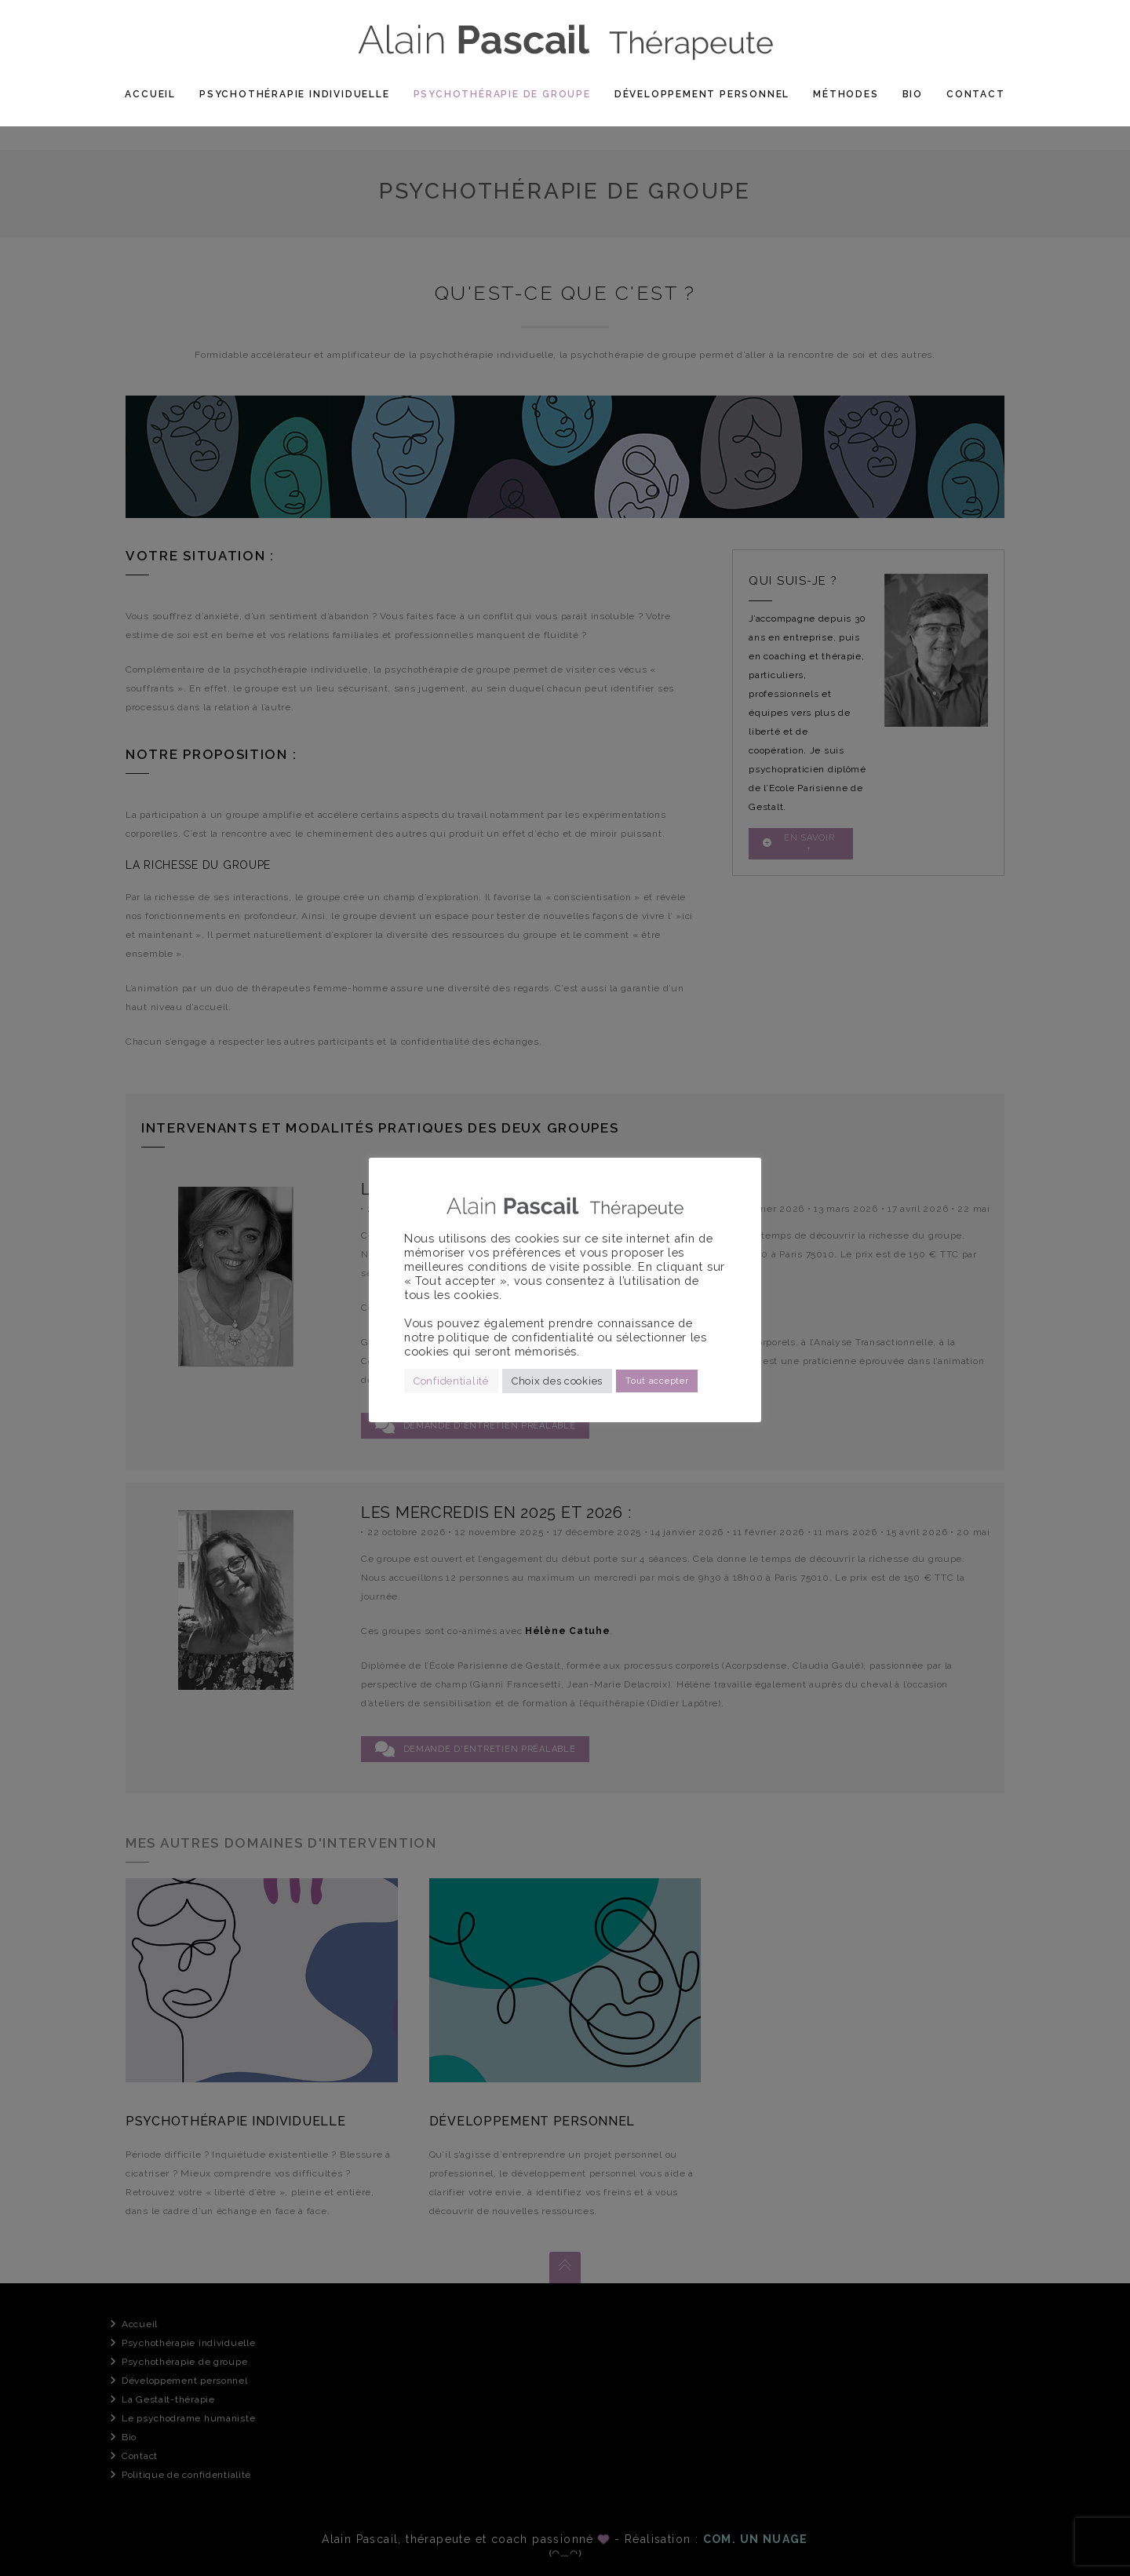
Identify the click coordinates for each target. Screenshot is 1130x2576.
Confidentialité (451, 1381)
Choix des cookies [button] (557, 1381)
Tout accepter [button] (656, 1381)
